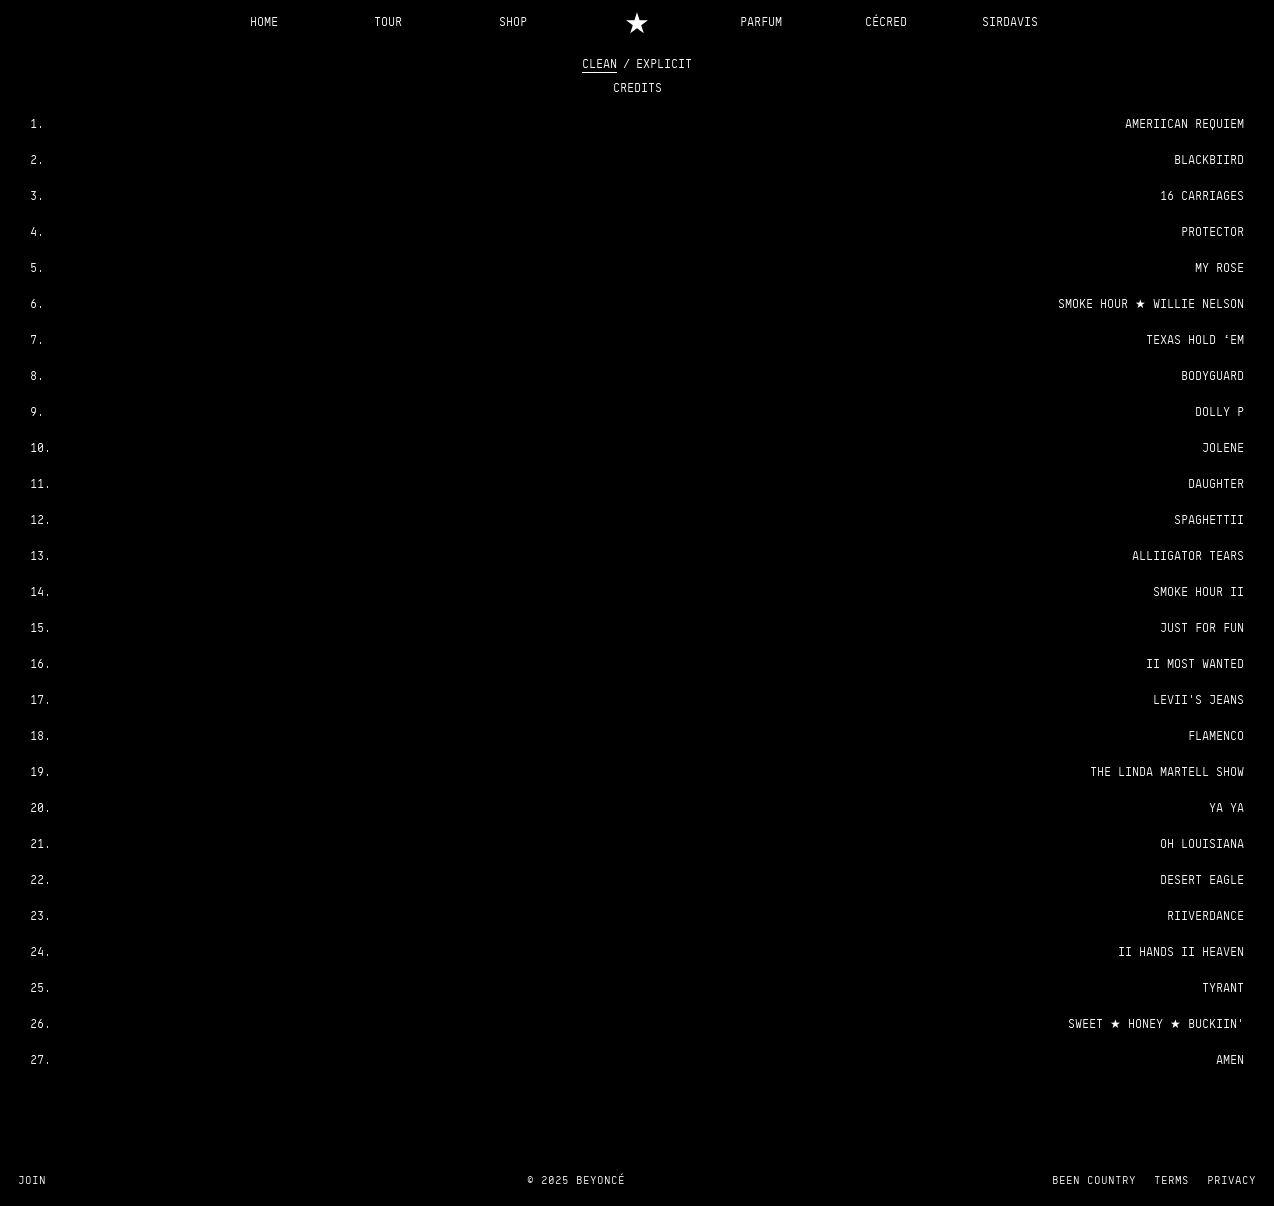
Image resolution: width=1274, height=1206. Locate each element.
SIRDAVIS (1010, 21)
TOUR (388, 21)
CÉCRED (886, 21)
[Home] (637, 21)
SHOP (513, 21)
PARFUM (761, 21)
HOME (264, 21)
